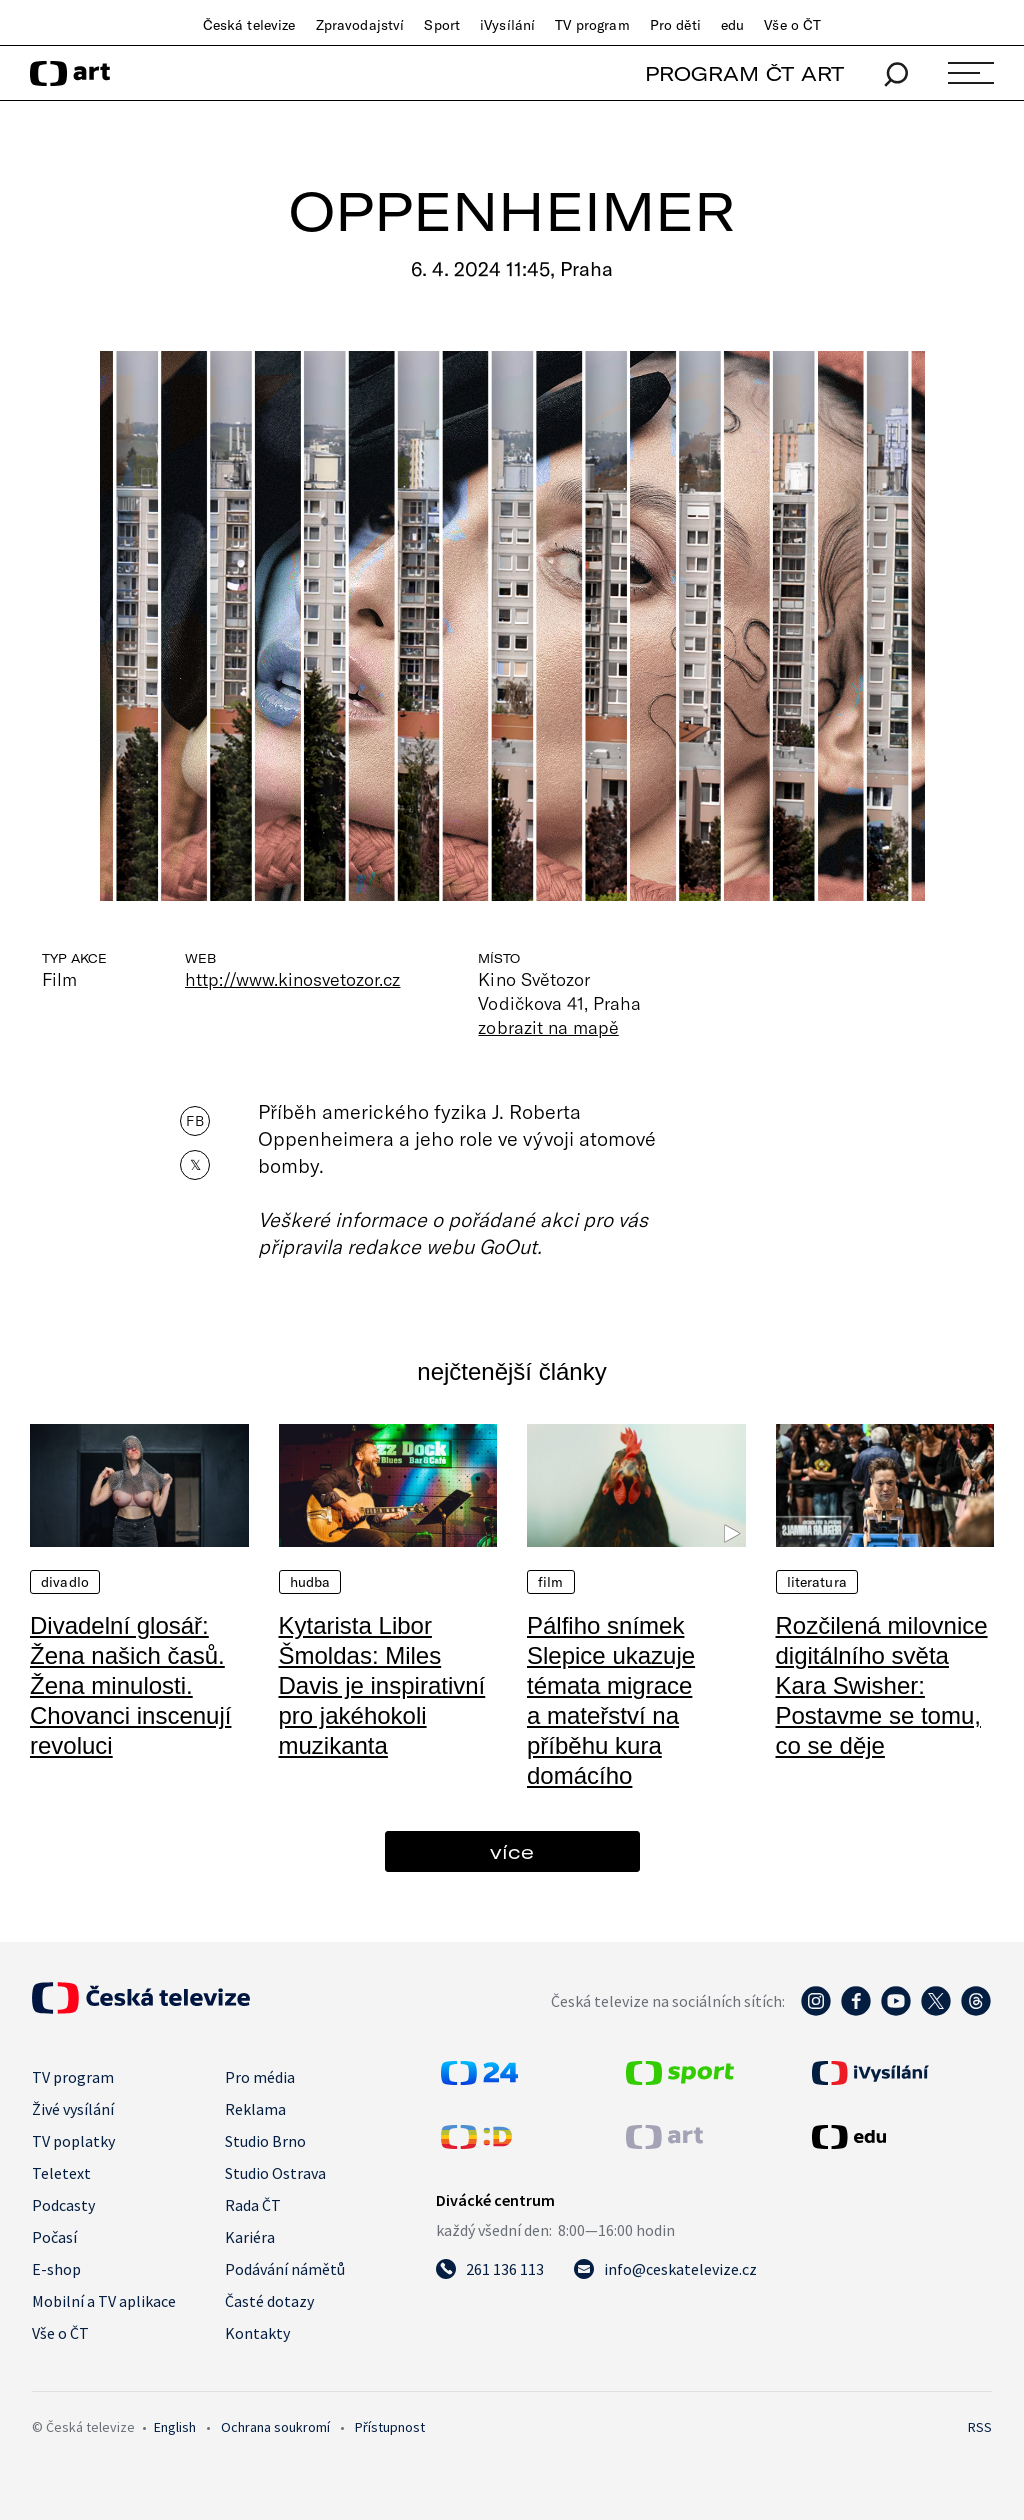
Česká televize (249, 25)
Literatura (817, 1582)
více (512, 1851)
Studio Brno (265, 2141)
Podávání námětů (285, 2269)
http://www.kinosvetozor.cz (292, 979)
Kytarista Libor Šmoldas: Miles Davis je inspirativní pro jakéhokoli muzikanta (382, 1685)
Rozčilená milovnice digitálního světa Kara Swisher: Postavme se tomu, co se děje (882, 1685)
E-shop (56, 2269)
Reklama (255, 2109)
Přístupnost (390, 2427)
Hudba (310, 1582)
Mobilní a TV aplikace (104, 2301)
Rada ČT (253, 2205)
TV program (592, 25)
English (175, 2427)
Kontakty (257, 2333)
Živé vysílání (73, 2109)
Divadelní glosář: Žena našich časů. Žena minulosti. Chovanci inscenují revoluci (130, 1685)
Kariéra (250, 2237)
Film (551, 1582)
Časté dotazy (269, 2301)
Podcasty (63, 2205)
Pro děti (675, 25)
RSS (980, 2427)
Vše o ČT (792, 25)
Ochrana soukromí (275, 2427)
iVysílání (507, 25)
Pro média (260, 2077)
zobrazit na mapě (548, 1027)
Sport (442, 25)
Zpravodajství (360, 25)
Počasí (54, 2237)
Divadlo (65, 1582)
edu (732, 25)
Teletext (61, 2173)
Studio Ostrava (275, 2173)
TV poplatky (73, 2141)
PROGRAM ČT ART (744, 73)
